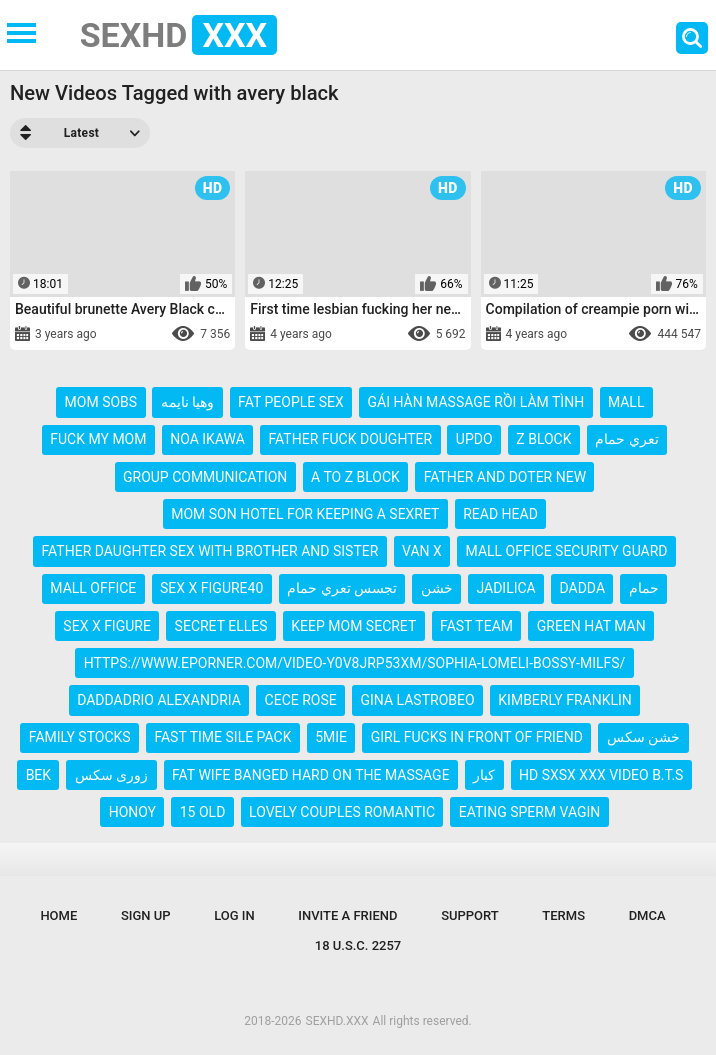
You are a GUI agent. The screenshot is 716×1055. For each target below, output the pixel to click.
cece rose (301, 700)
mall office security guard (567, 551)
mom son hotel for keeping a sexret (305, 514)
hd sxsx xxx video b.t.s (601, 775)
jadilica (505, 588)
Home (58, 915)
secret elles (221, 626)
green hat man (591, 626)
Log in (234, 915)
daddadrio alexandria (159, 700)
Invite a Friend (347, 915)
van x (422, 551)
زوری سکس (111, 775)
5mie (331, 737)
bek (38, 775)
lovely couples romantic (342, 812)
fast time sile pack (222, 737)
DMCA (647, 915)
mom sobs (101, 402)
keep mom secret (353, 626)
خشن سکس (643, 737)
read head (500, 514)
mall (626, 402)
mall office (93, 588)
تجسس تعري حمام (342, 588)
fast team (476, 626)
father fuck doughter (351, 439)
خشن (437, 588)
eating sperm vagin (530, 812)
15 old (203, 812)
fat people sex (291, 402)
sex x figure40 (211, 588)
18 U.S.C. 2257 (358, 945)
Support (470, 915)
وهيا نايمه (187, 402)
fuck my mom (98, 439)
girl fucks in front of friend (477, 737)
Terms (563, 915)
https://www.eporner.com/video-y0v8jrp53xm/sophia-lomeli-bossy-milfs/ (355, 663)
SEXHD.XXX (337, 1021)
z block (543, 439)
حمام (644, 588)
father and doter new (505, 477)
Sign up (146, 915)
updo (474, 439)
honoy (132, 812)
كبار (484, 775)
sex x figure (107, 626)
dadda (582, 588)
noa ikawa (207, 439)
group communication (205, 477)
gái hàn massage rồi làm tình (475, 402)
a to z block (355, 477)
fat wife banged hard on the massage (311, 775)
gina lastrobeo (417, 700)
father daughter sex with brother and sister (210, 551)
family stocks (80, 737)
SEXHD (179, 35)
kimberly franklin (565, 700)
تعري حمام (626, 439)
